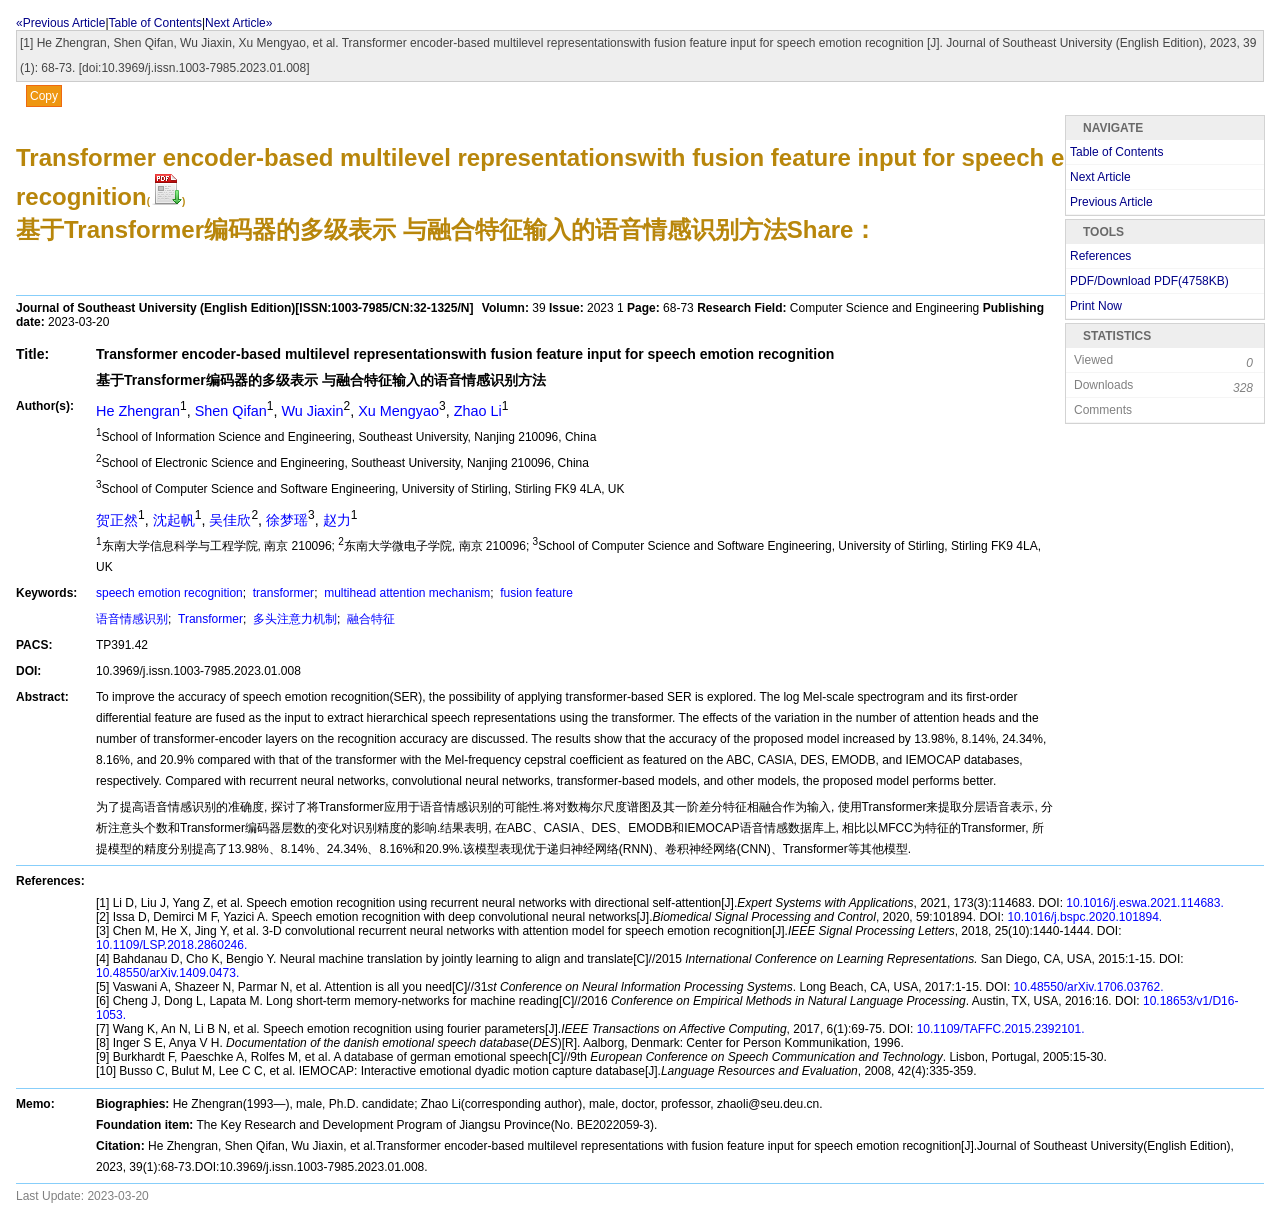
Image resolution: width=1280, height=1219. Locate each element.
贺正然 (117, 520)
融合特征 (369, 619)
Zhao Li (478, 411)
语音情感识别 (132, 619)
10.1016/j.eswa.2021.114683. (1143, 903)
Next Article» (238, 23)
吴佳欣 (230, 520)
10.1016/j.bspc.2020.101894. (1083, 917)
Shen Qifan (231, 411)
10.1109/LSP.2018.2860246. (171, 945)
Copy (44, 96)
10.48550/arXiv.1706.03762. (1086, 987)
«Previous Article (60, 23)
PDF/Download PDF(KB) (1149, 281)
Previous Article (1111, 202)
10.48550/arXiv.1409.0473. (167, 973)
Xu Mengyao (398, 411)
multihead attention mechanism (405, 593)
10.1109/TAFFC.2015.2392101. (998, 1029)
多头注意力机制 (293, 619)
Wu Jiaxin (312, 411)
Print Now (1096, 306)
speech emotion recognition (169, 593)
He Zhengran (138, 411)
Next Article (1100, 177)
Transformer (209, 619)
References (1100, 256)
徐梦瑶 (287, 520)
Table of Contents (155, 23)
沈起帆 (174, 520)
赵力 (337, 520)
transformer (281, 593)
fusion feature (535, 593)
